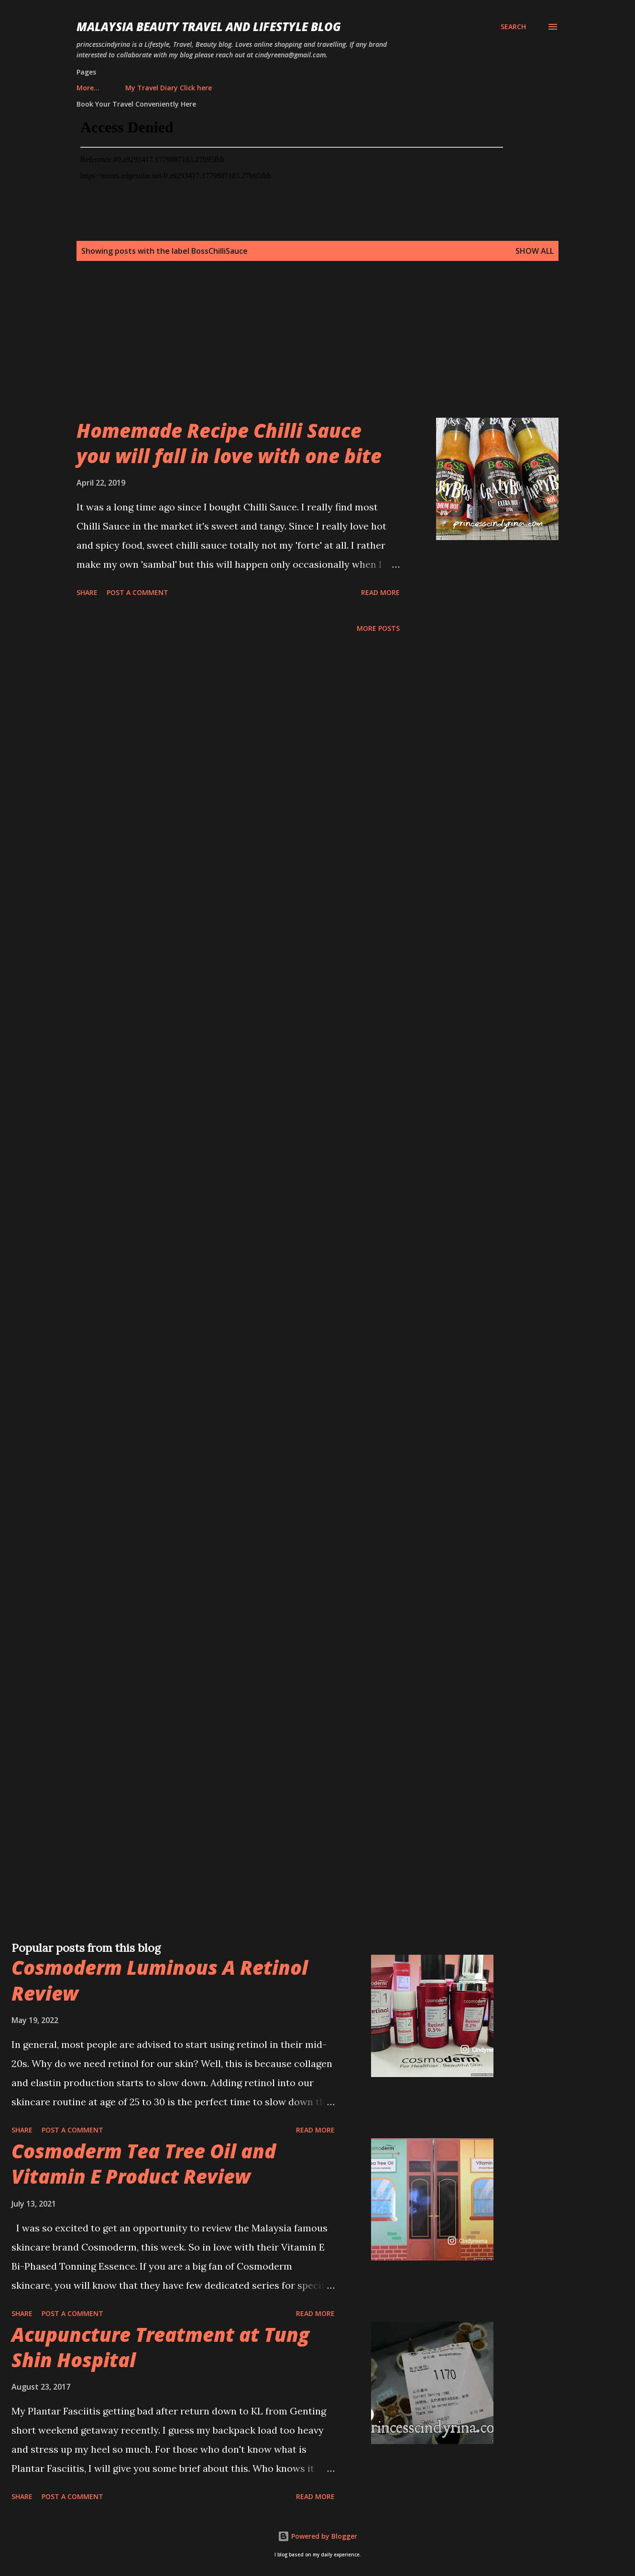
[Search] (513, 26)
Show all (534, 251)
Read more (380, 592)
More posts (378, 628)
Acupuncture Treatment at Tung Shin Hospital (160, 2347)
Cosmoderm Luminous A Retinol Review (159, 1980)
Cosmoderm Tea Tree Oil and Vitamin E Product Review (143, 2163)
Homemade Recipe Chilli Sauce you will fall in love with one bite (229, 443)
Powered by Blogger (317, 2536)
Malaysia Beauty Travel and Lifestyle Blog (209, 26)
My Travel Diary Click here (125, 87)
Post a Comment (137, 592)
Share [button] (87, 592)
